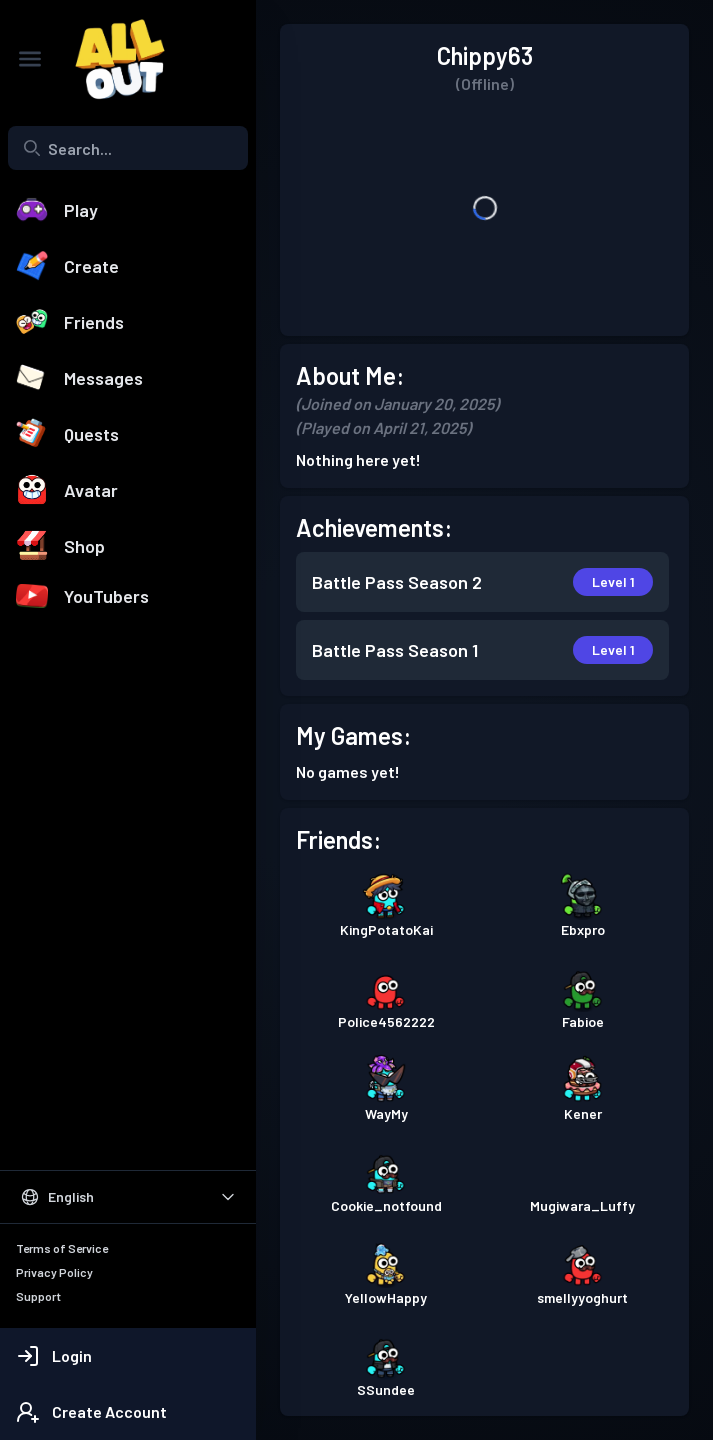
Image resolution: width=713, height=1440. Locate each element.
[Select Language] (128, 1197)
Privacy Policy (54, 1272)
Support (38, 1296)
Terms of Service (62, 1248)
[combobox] (128, 148)
